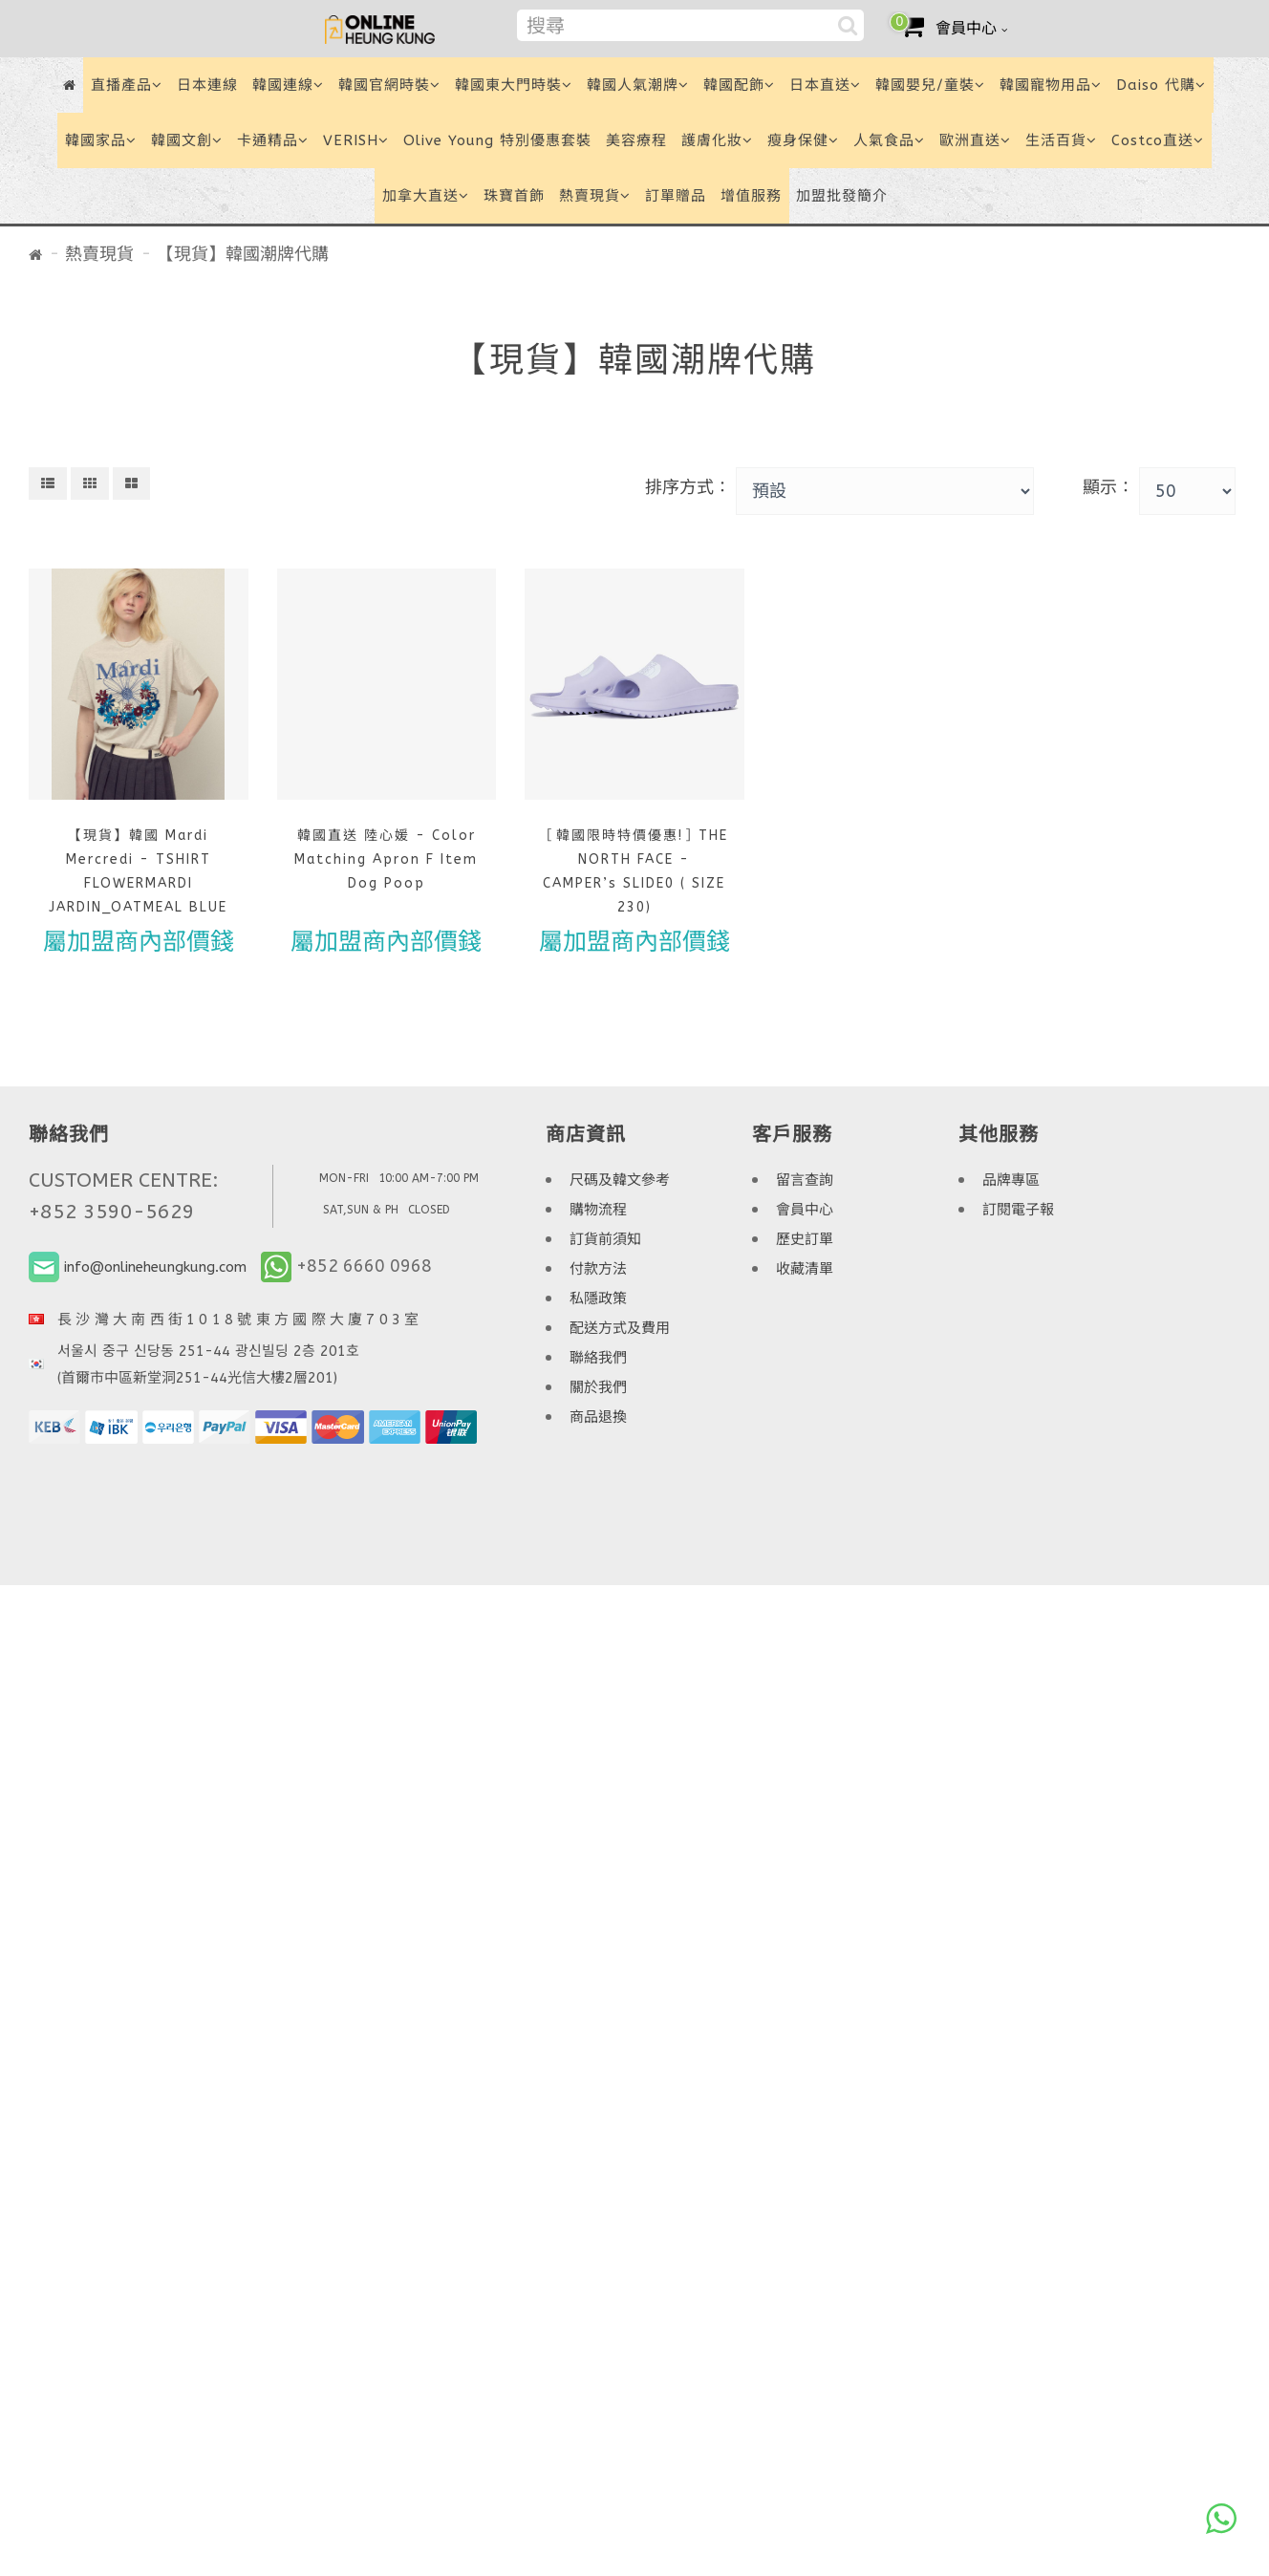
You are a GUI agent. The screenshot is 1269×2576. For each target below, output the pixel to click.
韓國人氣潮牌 (638, 85)
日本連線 (207, 85)
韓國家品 (101, 140)
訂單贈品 (675, 195)
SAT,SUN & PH (360, 1209)
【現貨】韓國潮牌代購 (243, 254)
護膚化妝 (717, 140)
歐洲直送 (975, 140)
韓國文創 (187, 140)
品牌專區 (1011, 1180)
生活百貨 (1061, 140)
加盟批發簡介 (842, 195)
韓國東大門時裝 (513, 85)
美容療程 (636, 140)
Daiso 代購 (1161, 85)
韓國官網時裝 (389, 85)
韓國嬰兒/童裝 (930, 85)
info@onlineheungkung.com (155, 1266)
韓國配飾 (739, 85)
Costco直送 (1157, 140)
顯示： (1108, 487)
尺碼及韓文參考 (620, 1180)
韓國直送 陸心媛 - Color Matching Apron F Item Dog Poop (386, 859)
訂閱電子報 (1018, 1209)
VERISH (356, 140)
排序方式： (688, 487)
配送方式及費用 (620, 1328)
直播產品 (126, 85)
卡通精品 (273, 140)
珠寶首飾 (514, 195)
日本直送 (825, 85)
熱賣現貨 (595, 195)
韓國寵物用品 (1051, 85)
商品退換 (598, 1417)
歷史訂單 (804, 1239)
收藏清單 (804, 1268)
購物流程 (598, 1209)
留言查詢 (804, 1180)
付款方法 (598, 1268)
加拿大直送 (425, 195)
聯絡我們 (598, 1357)
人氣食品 (889, 140)
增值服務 (751, 195)
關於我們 (598, 1387)
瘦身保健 (803, 140)
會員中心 (804, 1209)
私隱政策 (598, 1298)
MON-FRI (344, 1178)
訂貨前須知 (605, 1239)
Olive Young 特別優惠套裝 (497, 140)
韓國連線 (288, 85)
